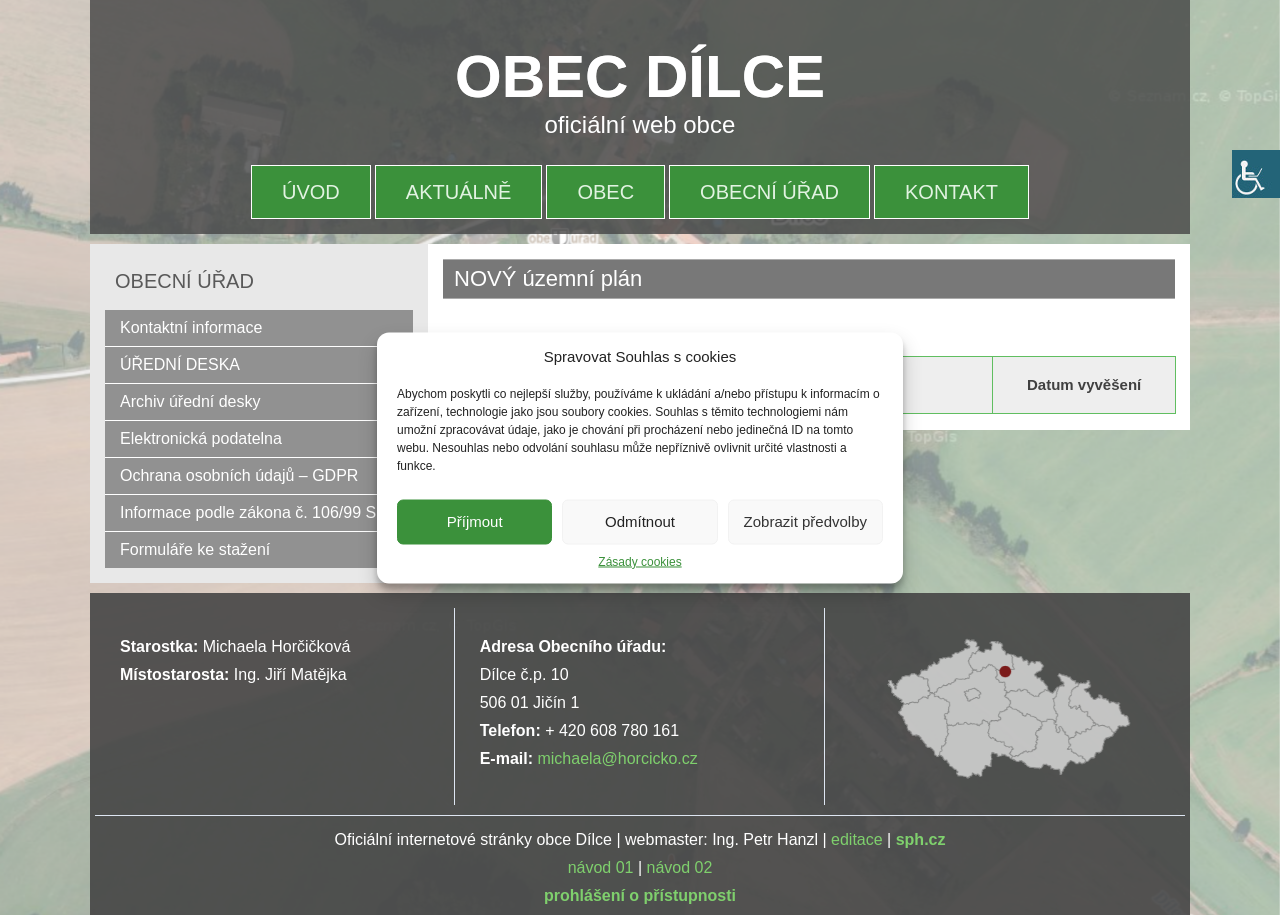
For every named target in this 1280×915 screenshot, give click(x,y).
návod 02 (680, 867)
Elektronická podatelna (201, 438)
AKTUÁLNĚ (459, 192)
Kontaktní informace (191, 327)
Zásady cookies (639, 561)
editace (857, 839)
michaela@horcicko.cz (617, 758)
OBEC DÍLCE (640, 76)
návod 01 (601, 867)
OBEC (605, 192)
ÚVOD (311, 192)
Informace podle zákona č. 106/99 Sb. (255, 512)
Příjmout (475, 521)
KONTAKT (951, 192)
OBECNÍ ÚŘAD (769, 192)
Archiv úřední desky (190, 401)
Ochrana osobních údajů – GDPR (239, 475)
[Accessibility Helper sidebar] (1256, 174)
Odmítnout (640, 521)
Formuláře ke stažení (195, 549)
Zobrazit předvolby (805, 521)
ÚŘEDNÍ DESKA (180, 364)
